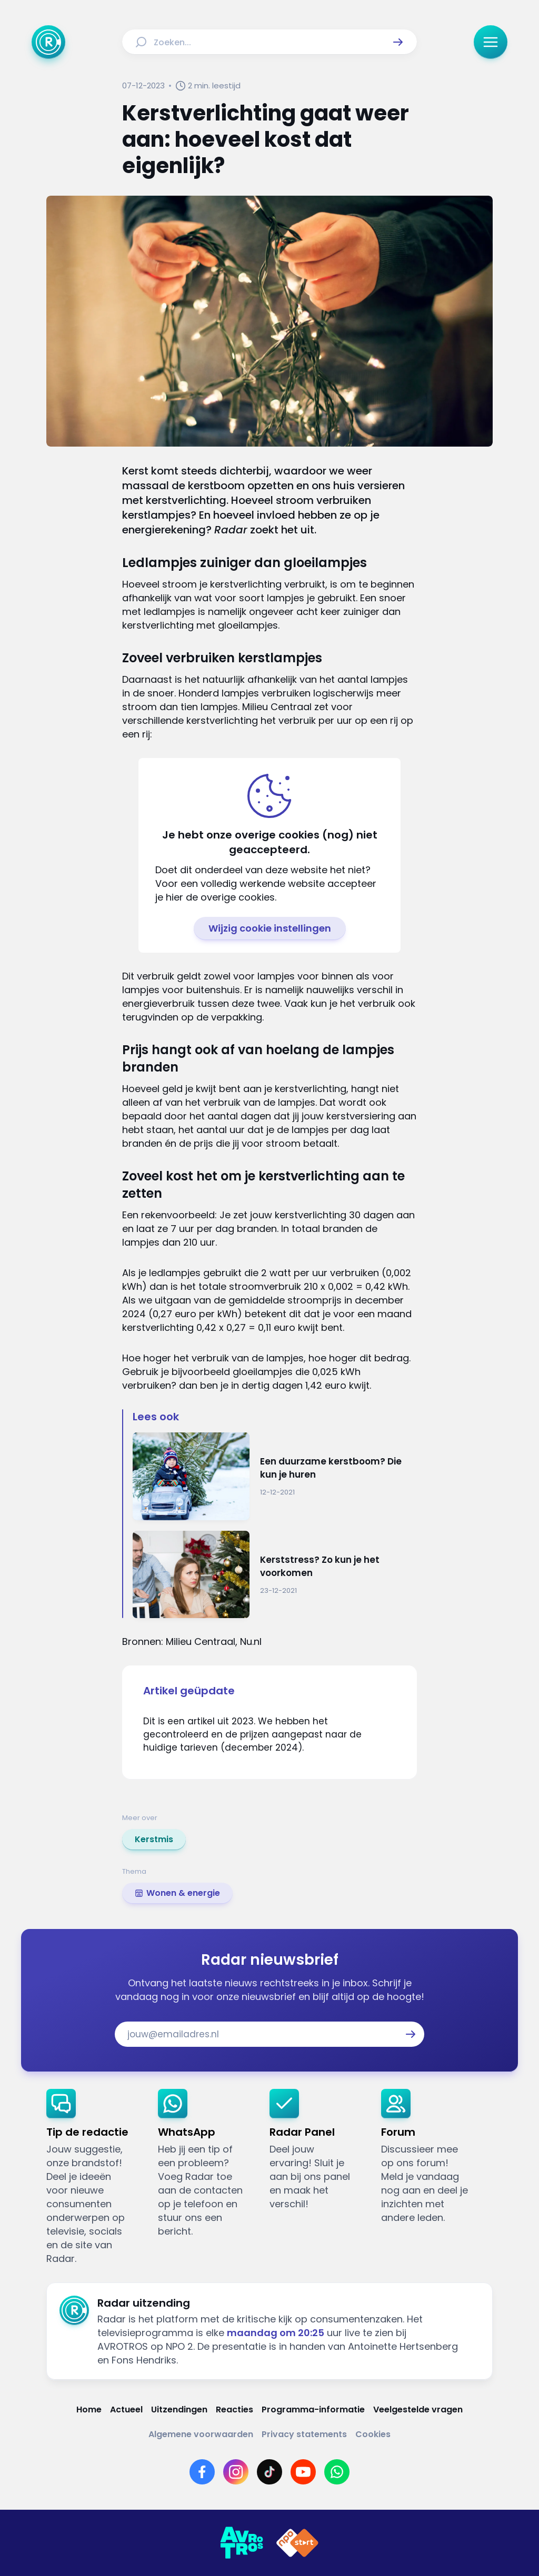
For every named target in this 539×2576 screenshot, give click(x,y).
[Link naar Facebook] (202, 2471)
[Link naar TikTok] (269, 2471)
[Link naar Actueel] (126, 2409)
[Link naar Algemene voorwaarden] (200, 2434)
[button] (398, 42)
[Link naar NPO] (297, 2543)
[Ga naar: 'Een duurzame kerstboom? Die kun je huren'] (274, 1476)
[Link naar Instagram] (235, 2471)
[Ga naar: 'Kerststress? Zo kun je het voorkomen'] (274, 1575)
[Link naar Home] (89, 2409)
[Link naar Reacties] (234, 2409)
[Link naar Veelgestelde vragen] (418, 2409)
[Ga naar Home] (48, 42)
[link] (154, 1839)
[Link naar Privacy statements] (304, 2434)
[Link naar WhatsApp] (337, 2471)
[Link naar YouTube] (303, 2471)
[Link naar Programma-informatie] (313, 2409)
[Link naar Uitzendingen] (179, 2409)
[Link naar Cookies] (373, 2434)
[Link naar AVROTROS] (241, 2543)
